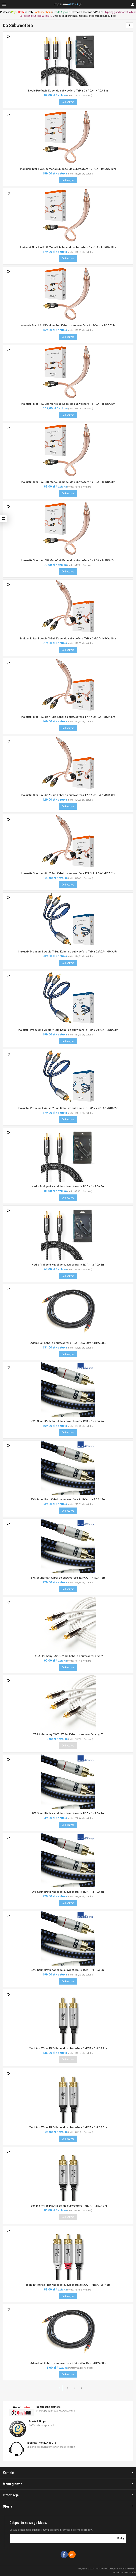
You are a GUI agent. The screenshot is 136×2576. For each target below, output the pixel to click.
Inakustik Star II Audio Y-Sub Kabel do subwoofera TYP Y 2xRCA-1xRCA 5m (68, 716)
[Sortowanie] (129, 25)
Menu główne (68, 2484)
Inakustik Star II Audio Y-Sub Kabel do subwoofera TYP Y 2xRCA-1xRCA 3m (68, 795)
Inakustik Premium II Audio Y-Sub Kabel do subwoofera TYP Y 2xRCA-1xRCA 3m (68, 1030)
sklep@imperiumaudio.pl (102, 15)
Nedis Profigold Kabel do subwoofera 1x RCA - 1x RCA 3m (68, 1264)
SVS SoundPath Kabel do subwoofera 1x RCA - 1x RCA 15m (68, 1499)
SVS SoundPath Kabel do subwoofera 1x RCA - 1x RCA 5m (68, 1891)
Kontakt (68, 2473)
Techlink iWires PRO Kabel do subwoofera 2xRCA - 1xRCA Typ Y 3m (68, 2284)
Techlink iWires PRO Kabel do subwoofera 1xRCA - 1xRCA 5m (68, 2127)
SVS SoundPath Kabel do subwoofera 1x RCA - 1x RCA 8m (68, 1813)
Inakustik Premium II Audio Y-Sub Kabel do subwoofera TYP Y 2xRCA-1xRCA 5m (68, 951)
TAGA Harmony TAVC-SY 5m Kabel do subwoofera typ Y (68, 1734)
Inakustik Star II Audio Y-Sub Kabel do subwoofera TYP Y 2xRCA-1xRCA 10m (68, 638)
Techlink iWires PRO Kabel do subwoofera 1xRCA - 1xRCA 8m (68, 2048)
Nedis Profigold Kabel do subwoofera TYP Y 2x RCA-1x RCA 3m (68, 90)
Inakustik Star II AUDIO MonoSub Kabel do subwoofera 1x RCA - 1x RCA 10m (68, 247)
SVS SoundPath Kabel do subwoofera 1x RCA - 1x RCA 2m (68, 1421)
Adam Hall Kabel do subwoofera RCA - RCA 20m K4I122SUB (68, 1343)
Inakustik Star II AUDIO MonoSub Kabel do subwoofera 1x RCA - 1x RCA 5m (68, 403)
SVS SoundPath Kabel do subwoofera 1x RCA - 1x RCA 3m (68, 1970)
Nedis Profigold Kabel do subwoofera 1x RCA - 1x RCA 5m (68, 1186)
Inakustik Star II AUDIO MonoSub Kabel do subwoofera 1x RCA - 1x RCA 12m (68, 169)
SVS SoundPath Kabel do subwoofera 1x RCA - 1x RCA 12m (68, 1577)
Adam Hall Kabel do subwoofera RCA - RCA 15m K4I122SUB (68, 2363)
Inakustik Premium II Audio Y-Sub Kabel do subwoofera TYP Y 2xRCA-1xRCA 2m (68, 1108)
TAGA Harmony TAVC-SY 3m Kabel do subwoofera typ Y (68, 1656)
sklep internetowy (124, 2572)
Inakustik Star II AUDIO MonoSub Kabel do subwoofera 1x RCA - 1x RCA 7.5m (68, 325)
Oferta (68, 2506)
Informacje (68, 2495)
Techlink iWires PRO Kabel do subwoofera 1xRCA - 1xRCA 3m (68, 2205)
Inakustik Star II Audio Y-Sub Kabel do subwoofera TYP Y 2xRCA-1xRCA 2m (68, 873)
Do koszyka (68, 102)
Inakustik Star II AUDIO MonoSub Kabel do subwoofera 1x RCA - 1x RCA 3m (68, 482)
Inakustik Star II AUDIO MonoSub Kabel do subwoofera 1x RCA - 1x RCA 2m (68, 560)
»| (82, 2387)
